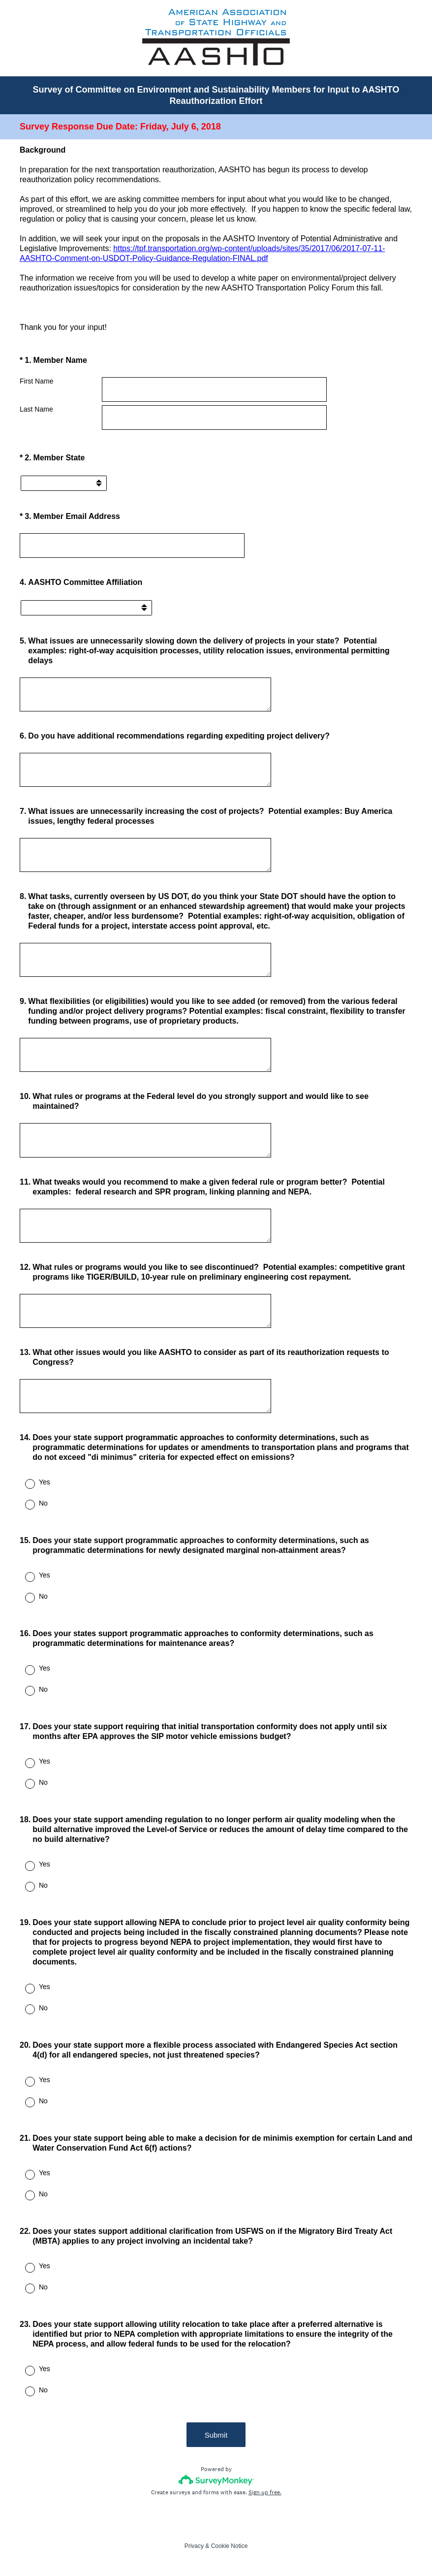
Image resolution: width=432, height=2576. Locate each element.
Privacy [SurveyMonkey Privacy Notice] (194, 2546)
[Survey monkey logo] (216, 2479)
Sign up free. (264, 2492)
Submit (216, 2435)
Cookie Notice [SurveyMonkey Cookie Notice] (229, 2546)
